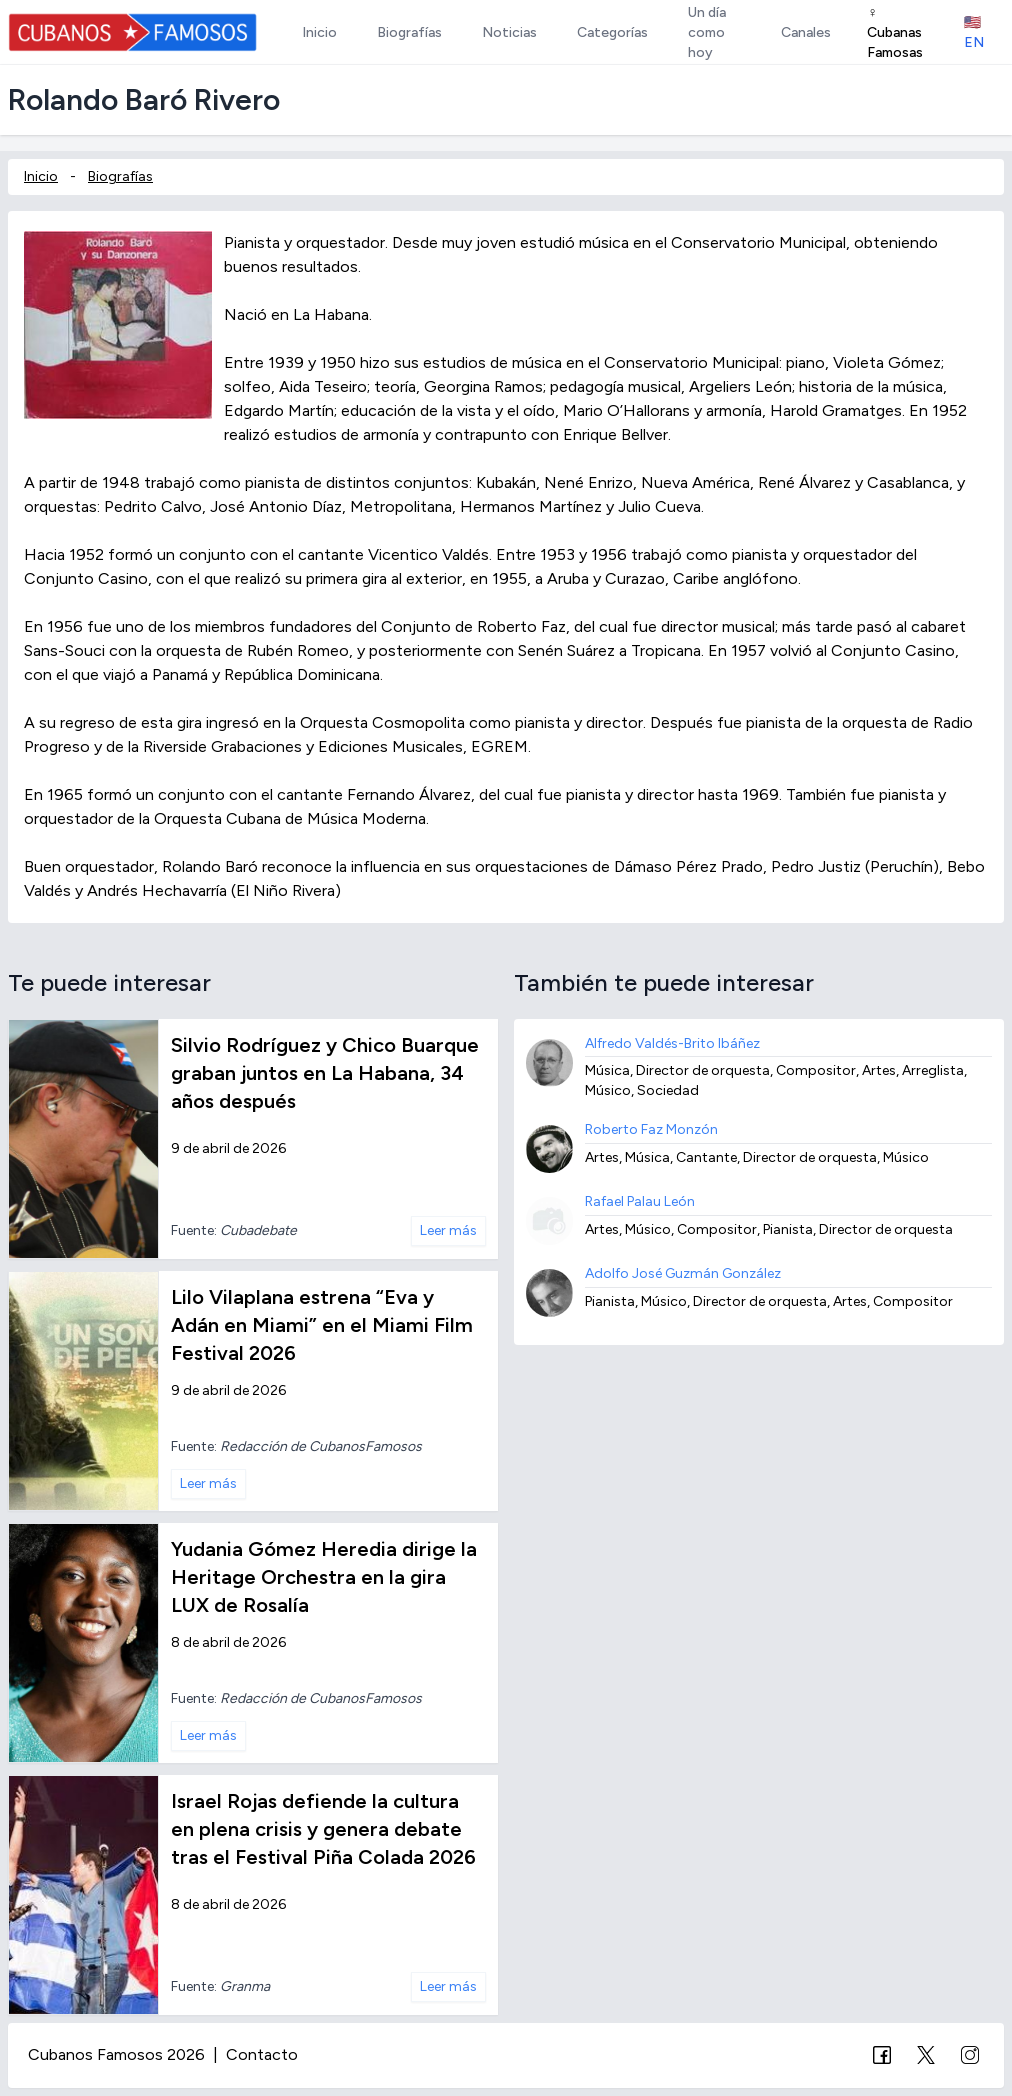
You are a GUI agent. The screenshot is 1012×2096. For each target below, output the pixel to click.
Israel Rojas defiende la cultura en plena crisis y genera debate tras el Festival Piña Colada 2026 (323, 1829)
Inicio (41, 176)
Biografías (120, 176)
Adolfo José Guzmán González (683, 1273)
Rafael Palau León (640, 1201)
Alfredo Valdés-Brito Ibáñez (672, 1043)
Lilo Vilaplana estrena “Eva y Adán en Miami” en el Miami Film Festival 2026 (322, 1325)
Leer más (448, 1230)
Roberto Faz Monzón (651, 1129)
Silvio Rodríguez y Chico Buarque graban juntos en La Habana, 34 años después (325, 1073)
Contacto (262, 2054)
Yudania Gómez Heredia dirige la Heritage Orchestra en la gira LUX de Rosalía (324, 1577)
